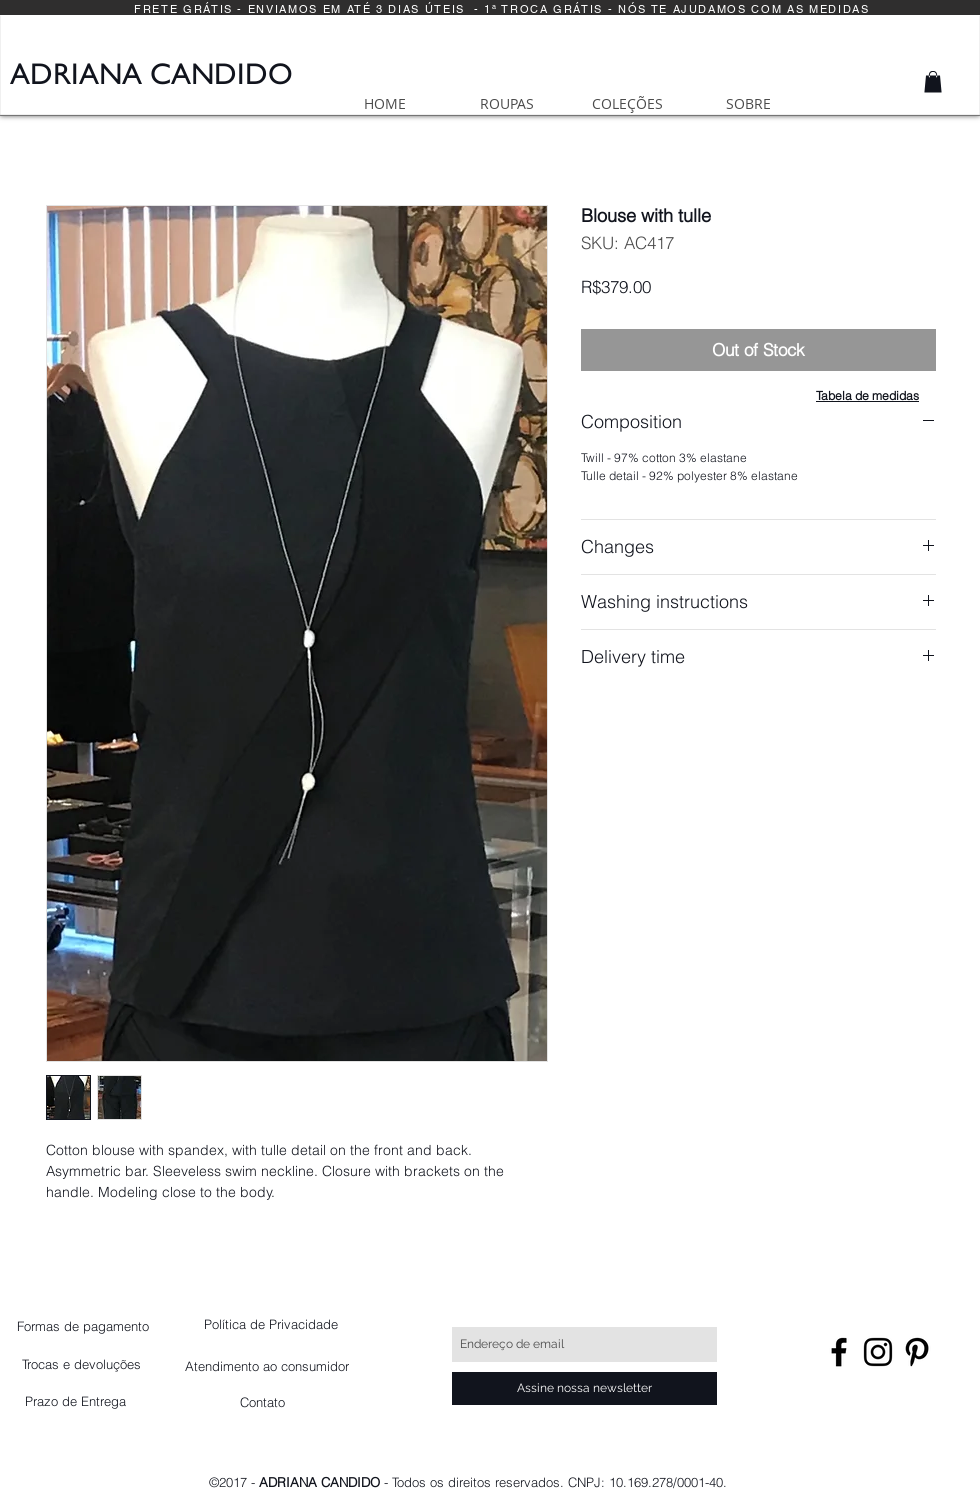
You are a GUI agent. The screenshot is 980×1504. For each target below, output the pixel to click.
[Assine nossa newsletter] (584, 1388)
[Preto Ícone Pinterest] (917, 1352)
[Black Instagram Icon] (878, 1352)
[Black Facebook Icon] (839, 1352)
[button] (933, 82)
